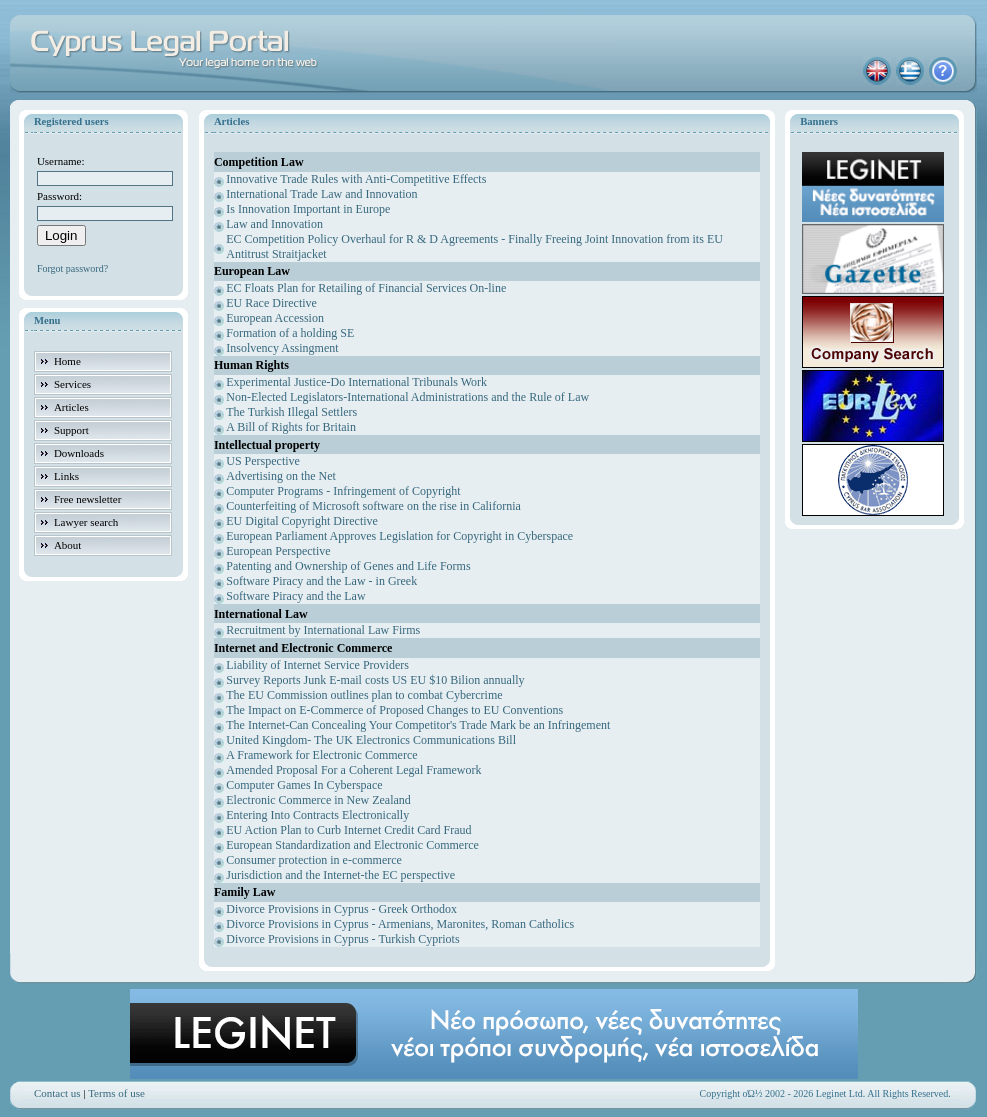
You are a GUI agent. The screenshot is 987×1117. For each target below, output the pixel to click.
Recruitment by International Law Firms (323, 630)
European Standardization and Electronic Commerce (352, 845)
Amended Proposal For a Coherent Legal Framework (353, 770)
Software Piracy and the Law (295, 596)
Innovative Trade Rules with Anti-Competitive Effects (356, 179)
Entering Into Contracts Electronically (317, 815)
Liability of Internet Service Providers (317, 665)
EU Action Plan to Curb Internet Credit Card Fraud (348, 830)
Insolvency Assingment (282, 348)
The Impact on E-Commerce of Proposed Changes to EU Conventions (394, 710)
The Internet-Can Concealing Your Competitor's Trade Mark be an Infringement (418, 725)
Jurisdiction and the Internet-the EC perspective (340, 875)
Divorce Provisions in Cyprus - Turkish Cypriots (342, 939)
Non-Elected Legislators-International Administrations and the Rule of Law (407, 397)
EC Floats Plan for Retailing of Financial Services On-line (366, 288)
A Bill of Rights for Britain (291, 427)
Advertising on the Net (281, 476)
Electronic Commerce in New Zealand (318, 800)
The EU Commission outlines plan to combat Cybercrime (364, 695)
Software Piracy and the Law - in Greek (321, 581)
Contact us (57, 1093)
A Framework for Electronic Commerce (321, 755)
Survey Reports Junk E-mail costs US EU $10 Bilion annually (375, 680)
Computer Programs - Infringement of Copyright (343, 491)
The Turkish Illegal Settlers (291, 412)
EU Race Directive (271, 303)
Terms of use (116, 1093)
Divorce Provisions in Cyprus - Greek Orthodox (341, 909)
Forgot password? (72, 268)
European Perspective (278, 551)
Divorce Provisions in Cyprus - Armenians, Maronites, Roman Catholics (400, 924)
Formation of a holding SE (290, 333)
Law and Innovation (274, 224)
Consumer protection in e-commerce (314, 860)
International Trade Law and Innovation (321, 194)
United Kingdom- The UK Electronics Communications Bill (371, 740)
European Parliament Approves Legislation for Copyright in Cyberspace (399, 536)
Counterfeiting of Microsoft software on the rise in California (373, 506)
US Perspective (263, 461)
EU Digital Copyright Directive (302, 521)
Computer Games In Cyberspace (304, 785)
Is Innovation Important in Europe (308, 209)
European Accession (275, 318)
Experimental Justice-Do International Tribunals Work (356, 382)
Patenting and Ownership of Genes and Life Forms (348, 566)
